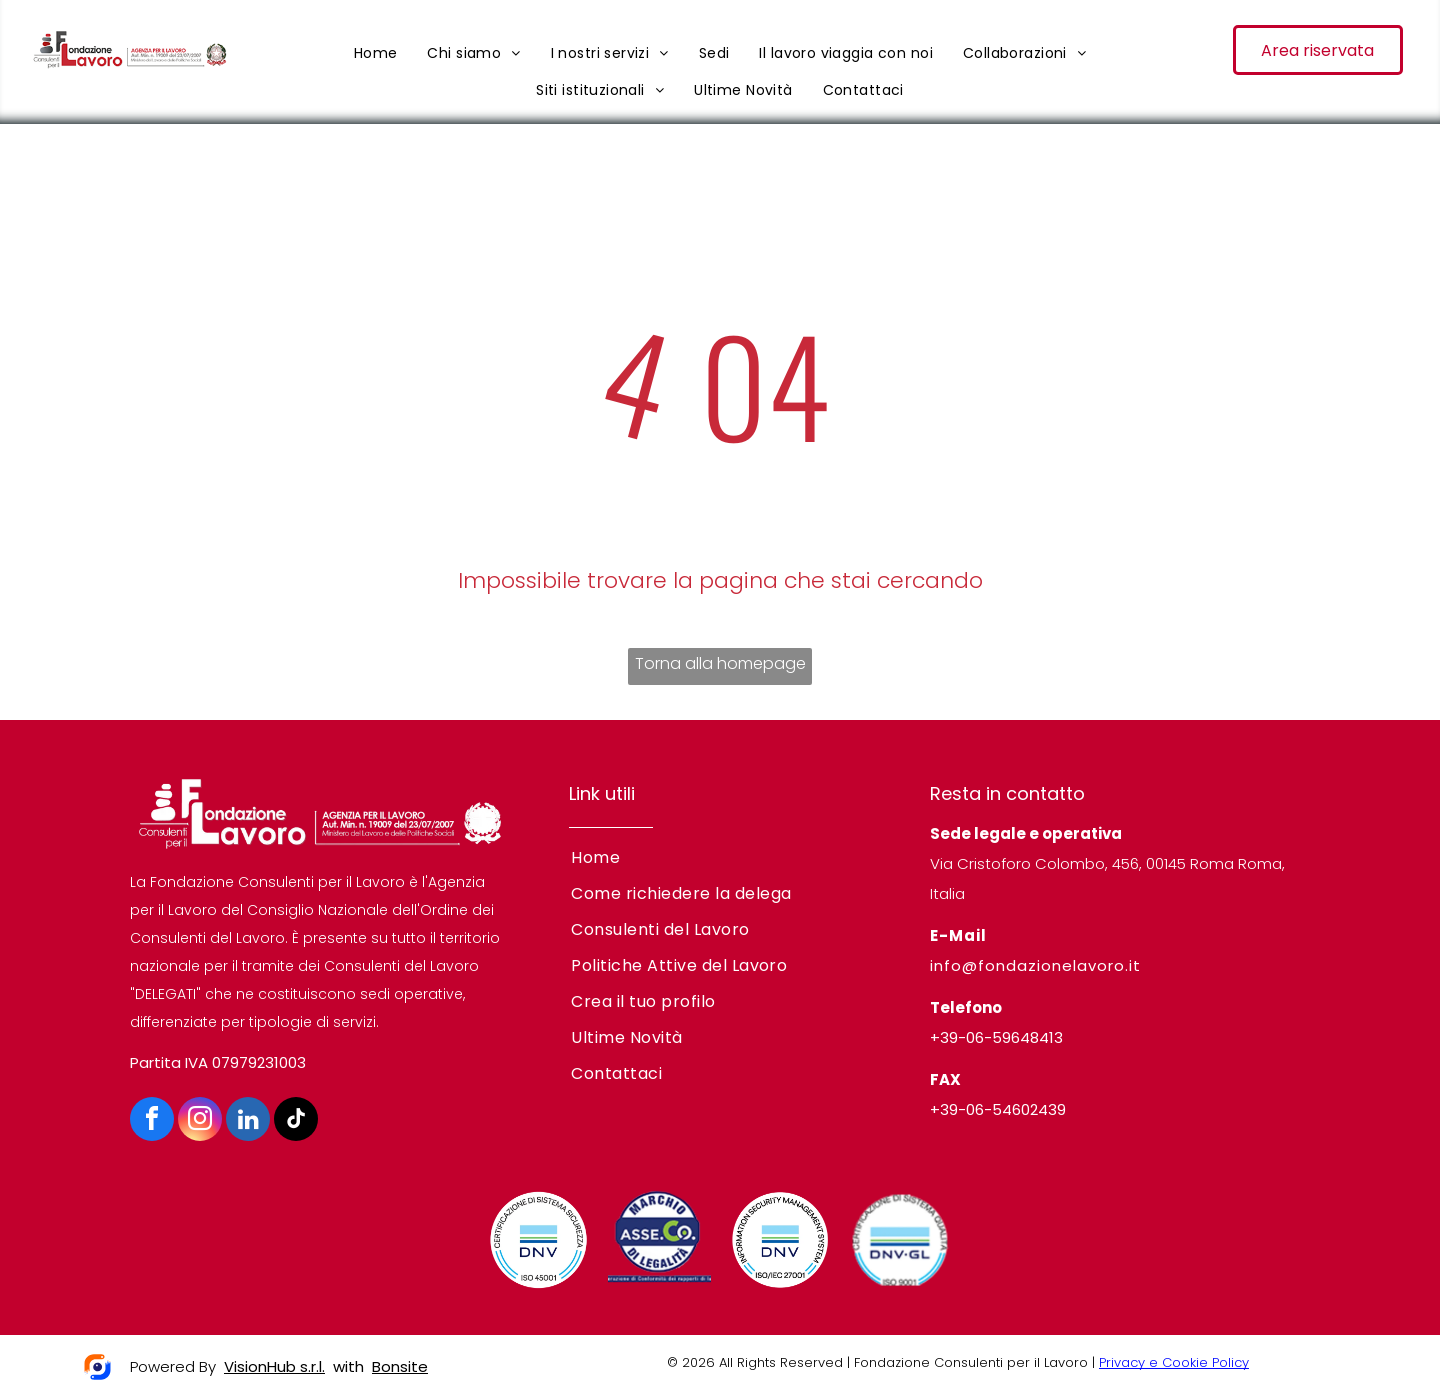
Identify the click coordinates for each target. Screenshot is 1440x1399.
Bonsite (400, 1366)
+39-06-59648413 (996, 1037)
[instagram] (200, 1121)
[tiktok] (296, 1121)
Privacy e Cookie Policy (1174, 1362)
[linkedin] (248, 1121)
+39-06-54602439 (998, 1109)
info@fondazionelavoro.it (1035, 965)
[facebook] (152, 1121)
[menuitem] (376, 53)
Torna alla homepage (720, 663)
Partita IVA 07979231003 (218, 1062)
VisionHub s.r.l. (274, 1366)
